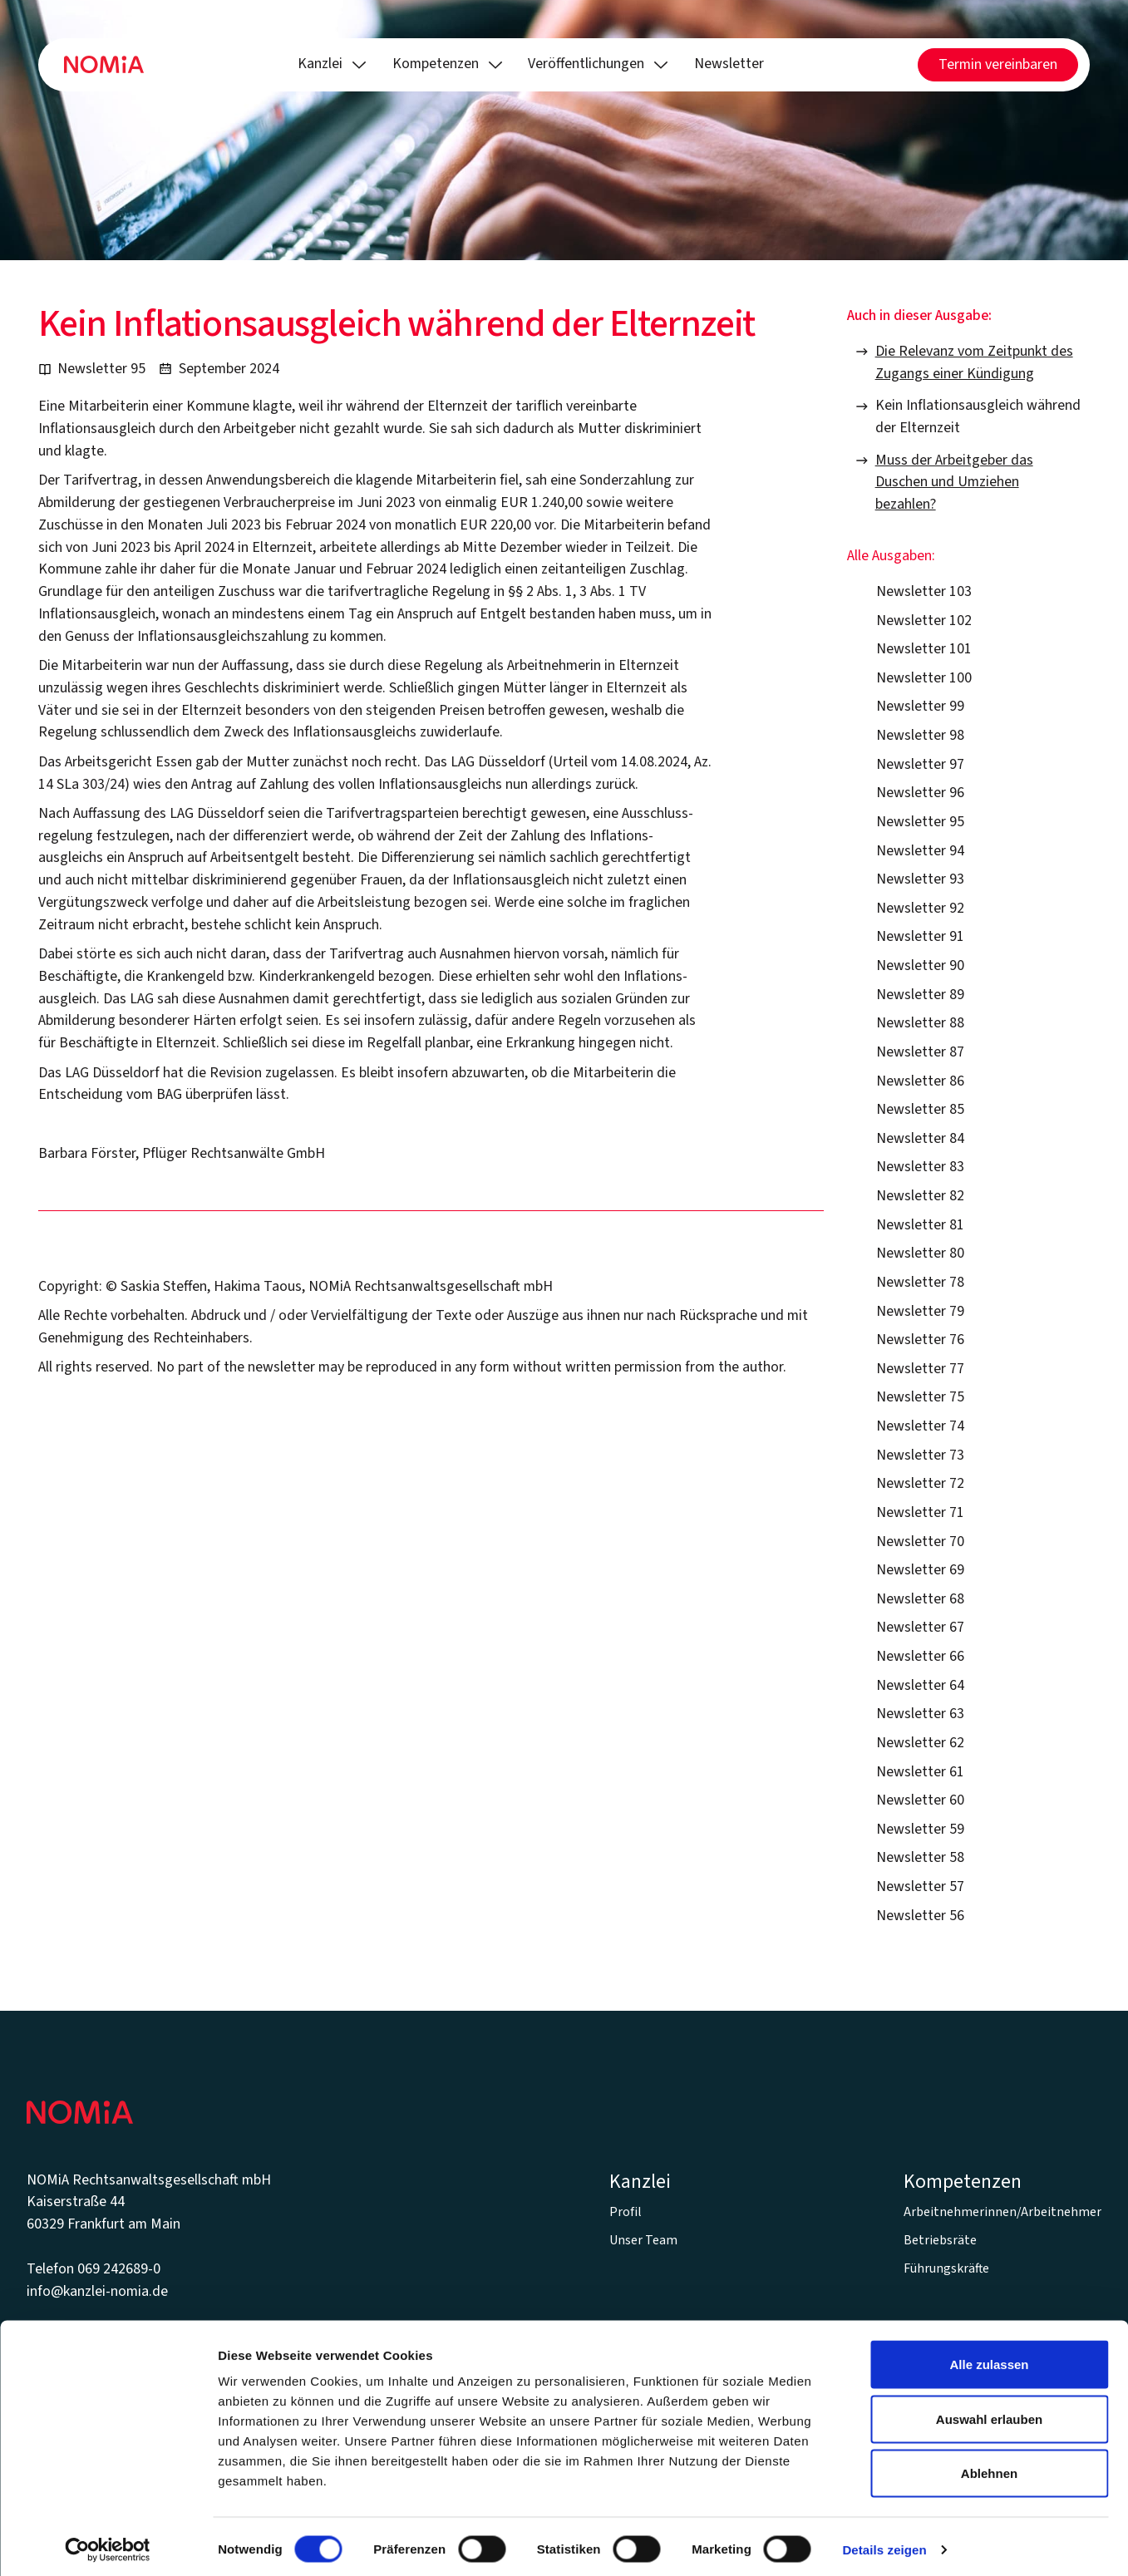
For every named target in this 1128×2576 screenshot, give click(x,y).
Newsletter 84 (920, 1138)
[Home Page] (104, 64)
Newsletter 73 (920, 1455)
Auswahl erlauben (989, 2413)
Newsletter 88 (920, 1022)
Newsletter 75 (920, 1397)
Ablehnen (989, 2467)
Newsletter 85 (920, 1109)
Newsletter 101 (924, 648)
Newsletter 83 (920, 1166)
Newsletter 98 (920, 735)
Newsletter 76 (920, 1339)
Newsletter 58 (920, 1857)
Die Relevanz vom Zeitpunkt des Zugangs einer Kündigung (974, 362)
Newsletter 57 (920, 1886)
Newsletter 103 (924, 591)
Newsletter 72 (920, 1483)
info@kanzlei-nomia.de (97, 2291)
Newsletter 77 (920, 1368)
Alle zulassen (988, 2358)
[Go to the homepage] (80, 2112)
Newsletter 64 (920, 1685)
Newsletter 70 (920, 1541)
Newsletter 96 (920, 792)
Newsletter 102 (924, 620)
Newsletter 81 (920, 1224)
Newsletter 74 (920, 1426)
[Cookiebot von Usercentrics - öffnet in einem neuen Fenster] (107, 2543)
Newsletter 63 (920, 1713)
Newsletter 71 (920, 1512)
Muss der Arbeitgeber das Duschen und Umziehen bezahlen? (954, 482)
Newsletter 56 (920, 1915)
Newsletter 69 (920, 1569)
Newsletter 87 (920, 1052)
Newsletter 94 (920, 850)
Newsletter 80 (920, 1253)
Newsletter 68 (920, 1598)
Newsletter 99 (920, 706)
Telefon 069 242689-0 (93, 2268)
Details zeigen (884, 2543)
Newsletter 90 (920, 965)
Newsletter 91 (920, 936)
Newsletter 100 (924, 677)
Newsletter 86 (920, 1081)
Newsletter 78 (920, 1282)
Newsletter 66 (920, 1656)
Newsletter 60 (920, 1800)
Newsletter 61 (920, 1771)
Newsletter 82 (920, 1195)
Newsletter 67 (920, 1627)
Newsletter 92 (920, 908)
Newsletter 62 (920, 1742)
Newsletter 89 (920, 994)
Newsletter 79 (920, 1311)
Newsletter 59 (920, 1829)
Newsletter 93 (920, 879)
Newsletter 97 (920, 764)
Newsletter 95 (920, 821)
